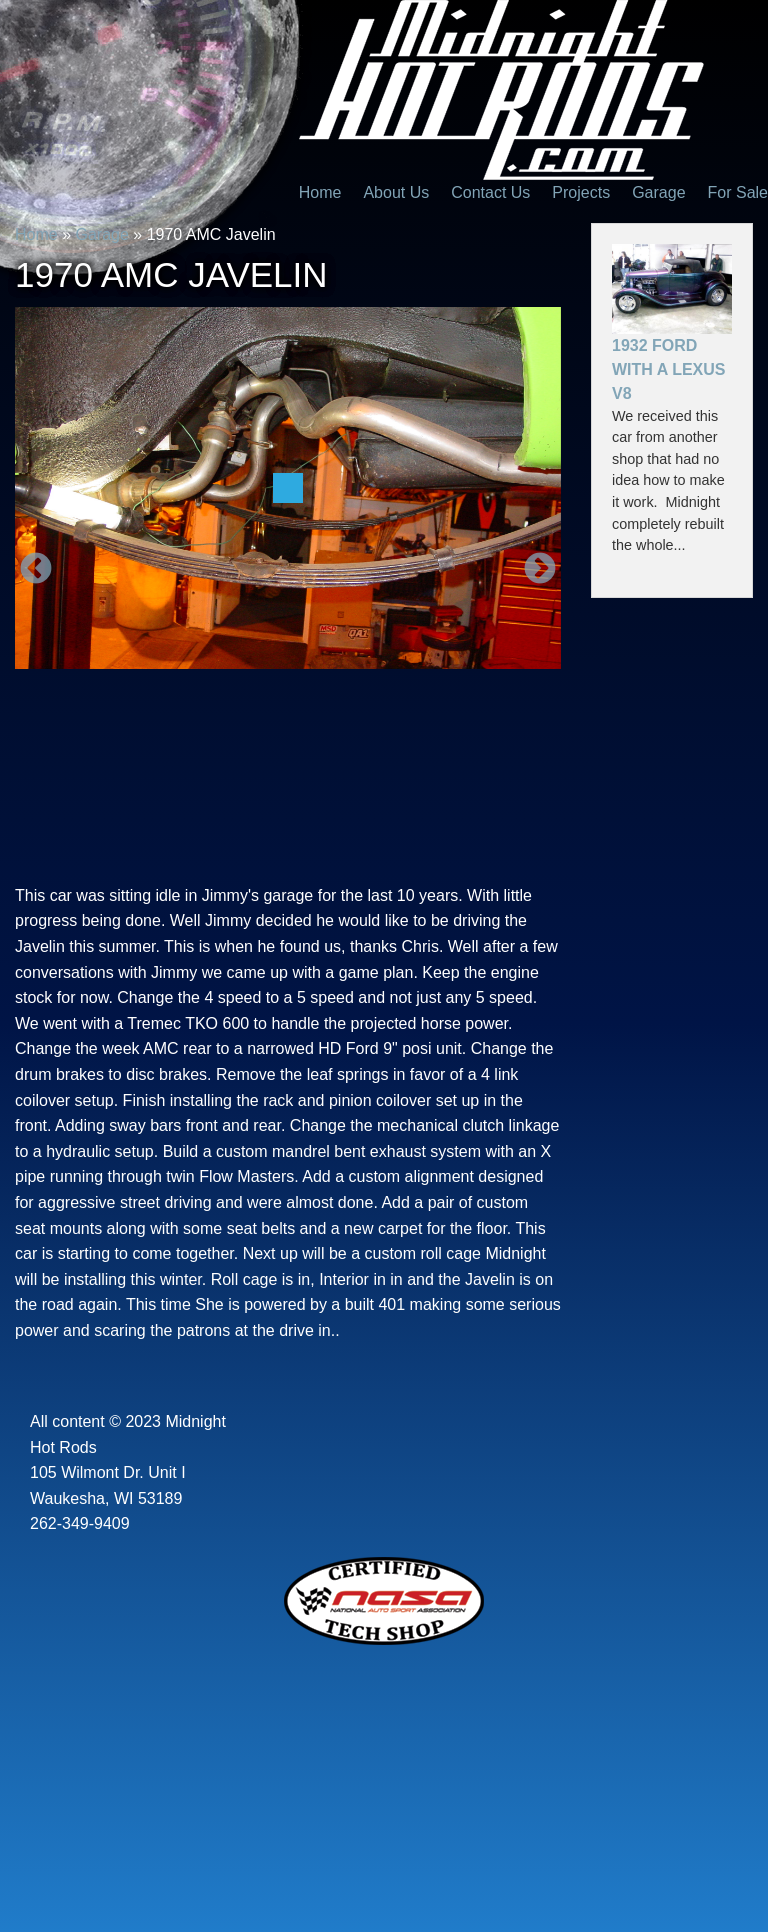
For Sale (738, 192)
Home (320, 192)
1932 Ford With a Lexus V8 (668, 369)
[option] (288, 488)
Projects (581, 192)
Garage (658, 192)
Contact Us (490, 192)
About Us (396, 192)
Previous (36, 570)
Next (540, 570)
